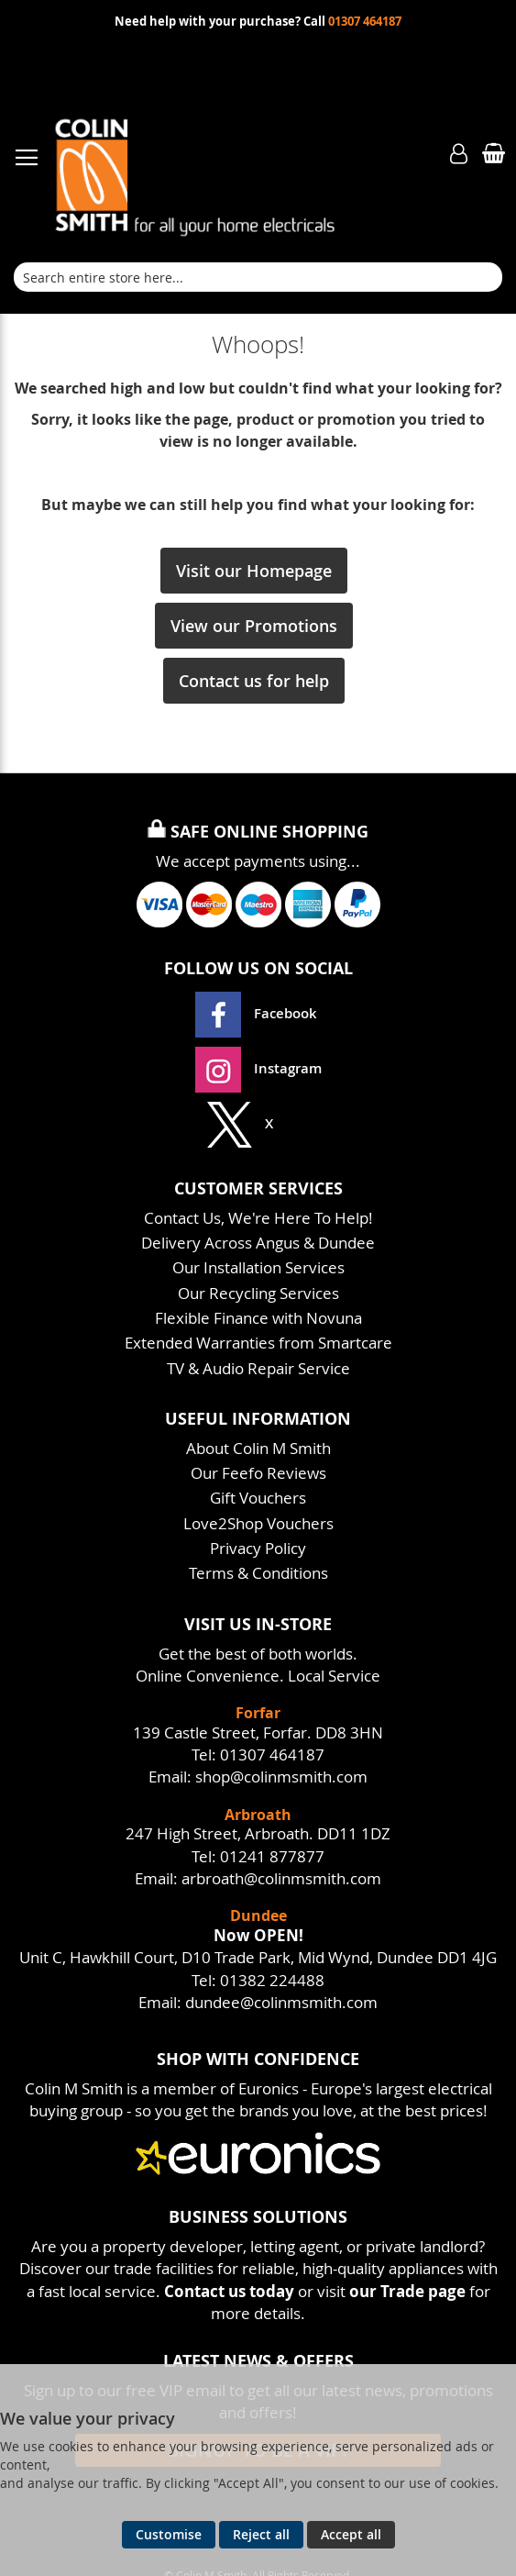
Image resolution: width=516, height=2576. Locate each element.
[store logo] (221, 175)
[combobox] (258, 277)
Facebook (258, 1013)
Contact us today (229, 2291)
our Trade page (407, 2291)
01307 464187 (364, 21)
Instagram (258, 1068)
